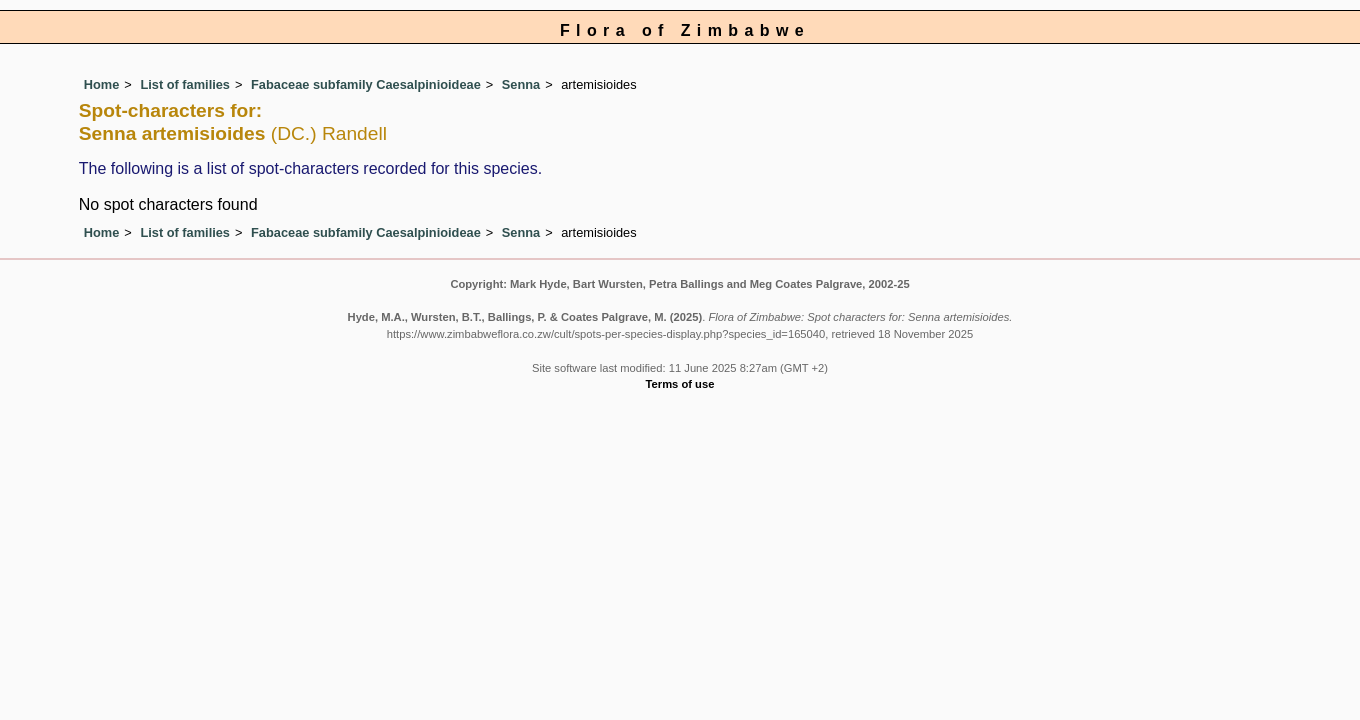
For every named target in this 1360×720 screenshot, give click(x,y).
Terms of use (680, 384)
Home (102, 84)
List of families (185, 84)
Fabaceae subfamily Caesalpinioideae (366, 84)
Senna (521, 84)
